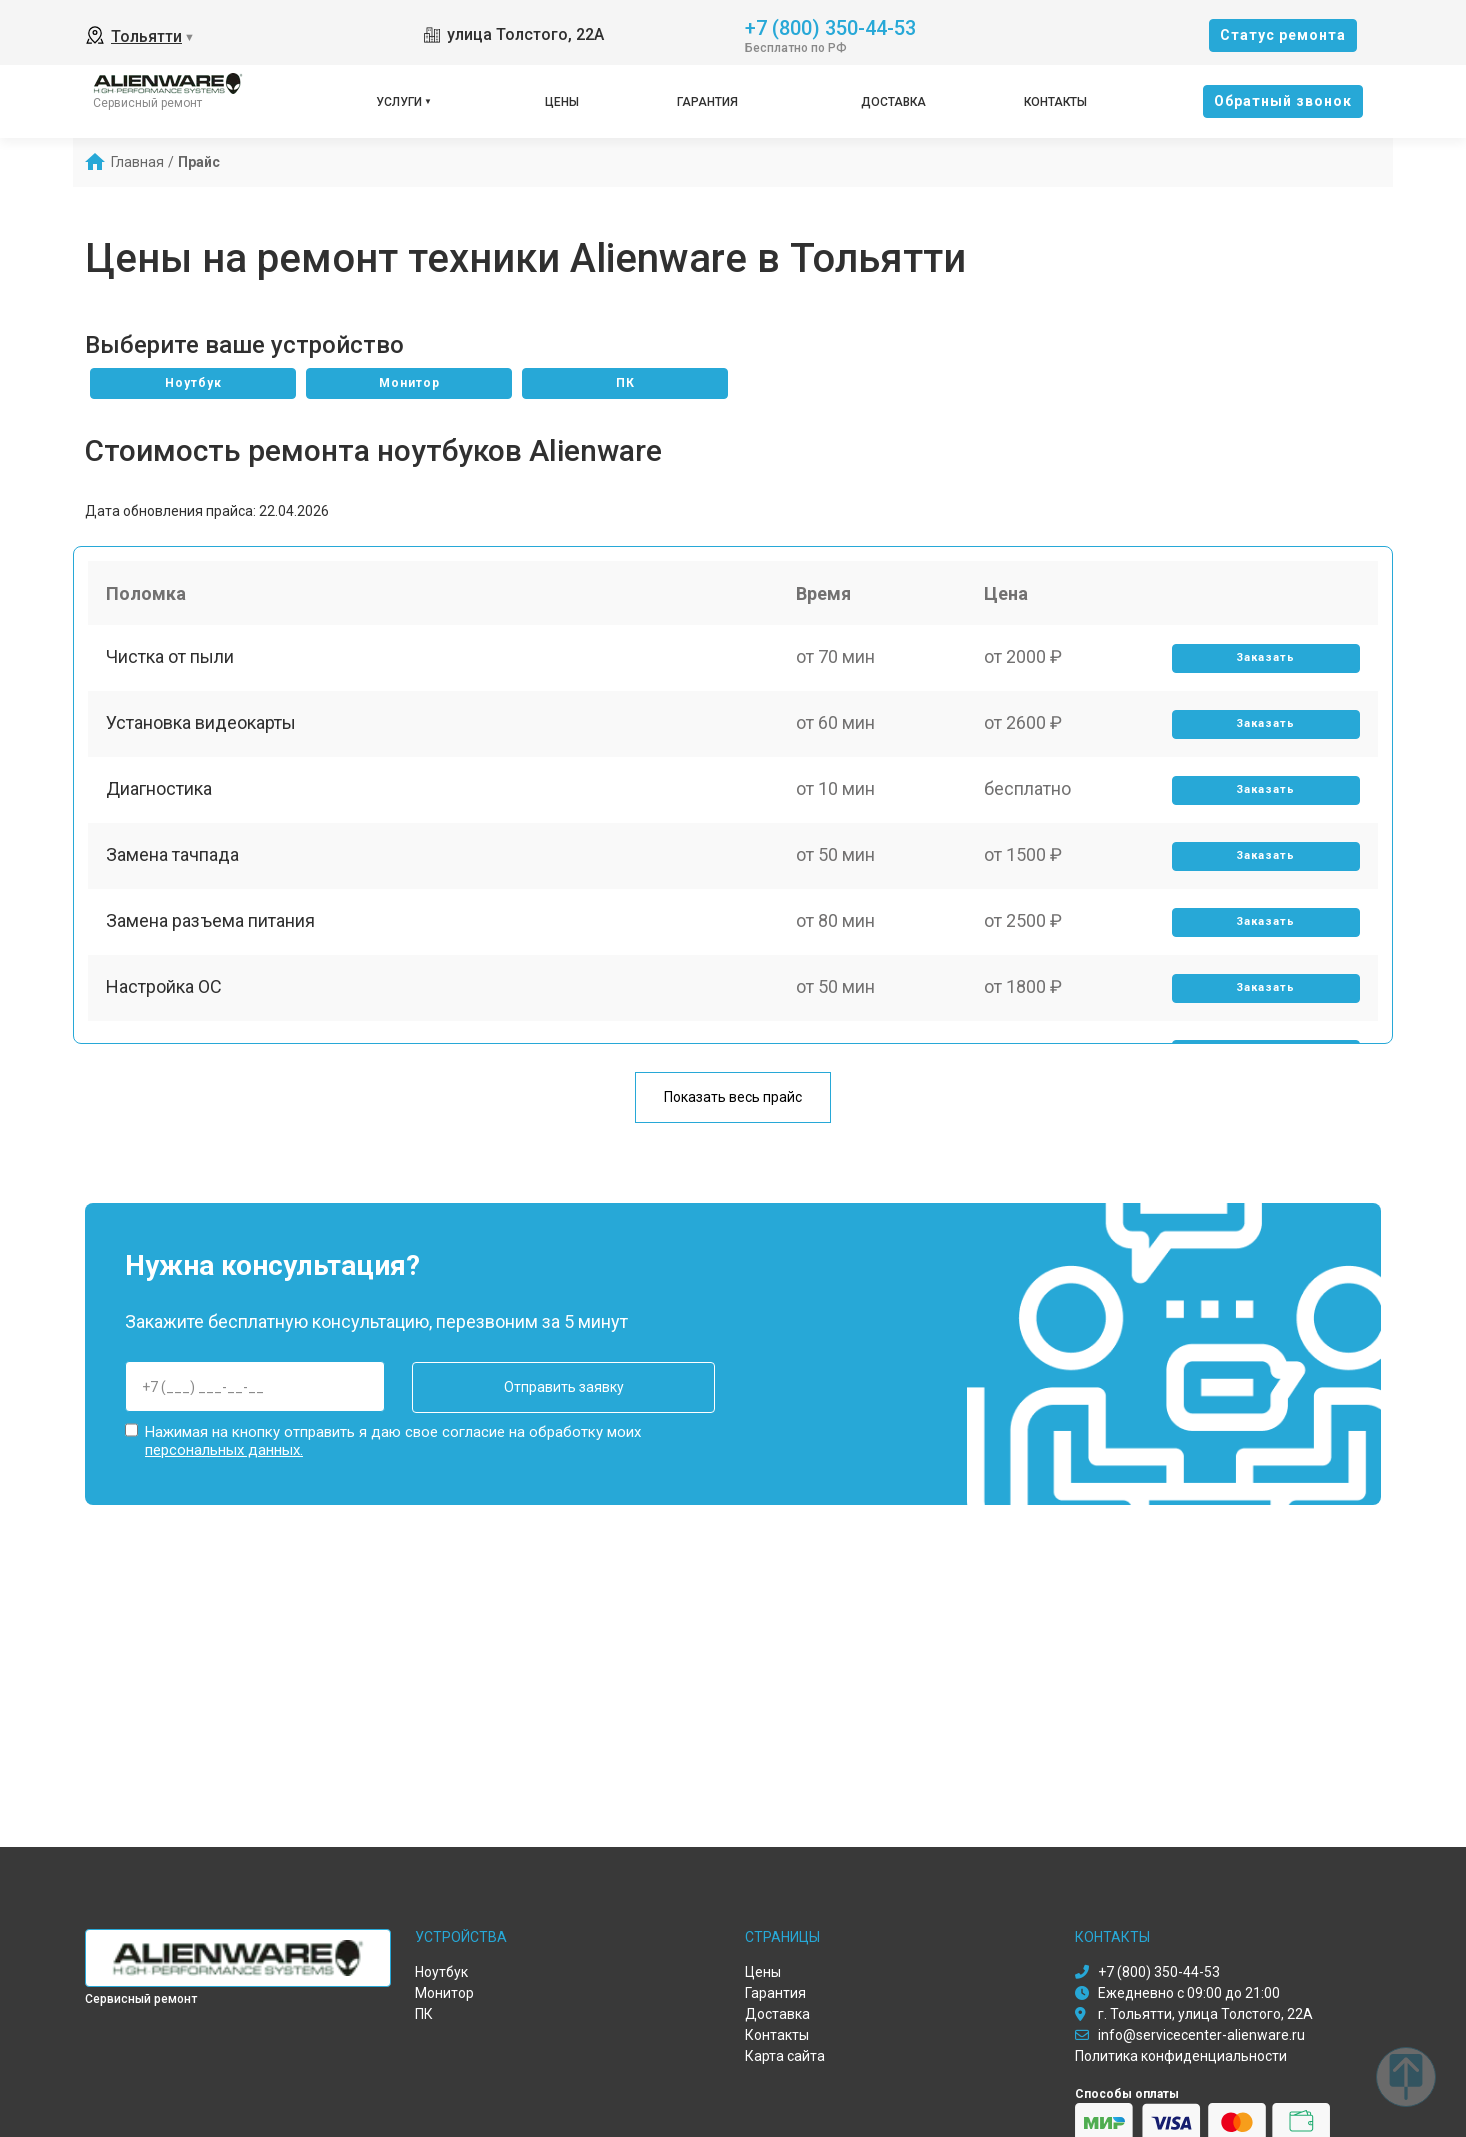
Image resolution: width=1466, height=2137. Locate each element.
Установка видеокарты (203, 731)
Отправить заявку (542, 1387)
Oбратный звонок (1283, 101)
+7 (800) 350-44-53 (830, 26)
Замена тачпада (174, 870)
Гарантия (707, 102)
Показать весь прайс (733, 1098)
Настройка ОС (166, 1009)
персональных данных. (224, 1448)
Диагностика (161, 801)
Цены (562, 102)
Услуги (399, 102)
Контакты (1055, 102)
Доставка (893, 102)
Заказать (1264, 663)
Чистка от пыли (172, 662)
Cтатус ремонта (1283, 35)
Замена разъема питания (212, 940)
